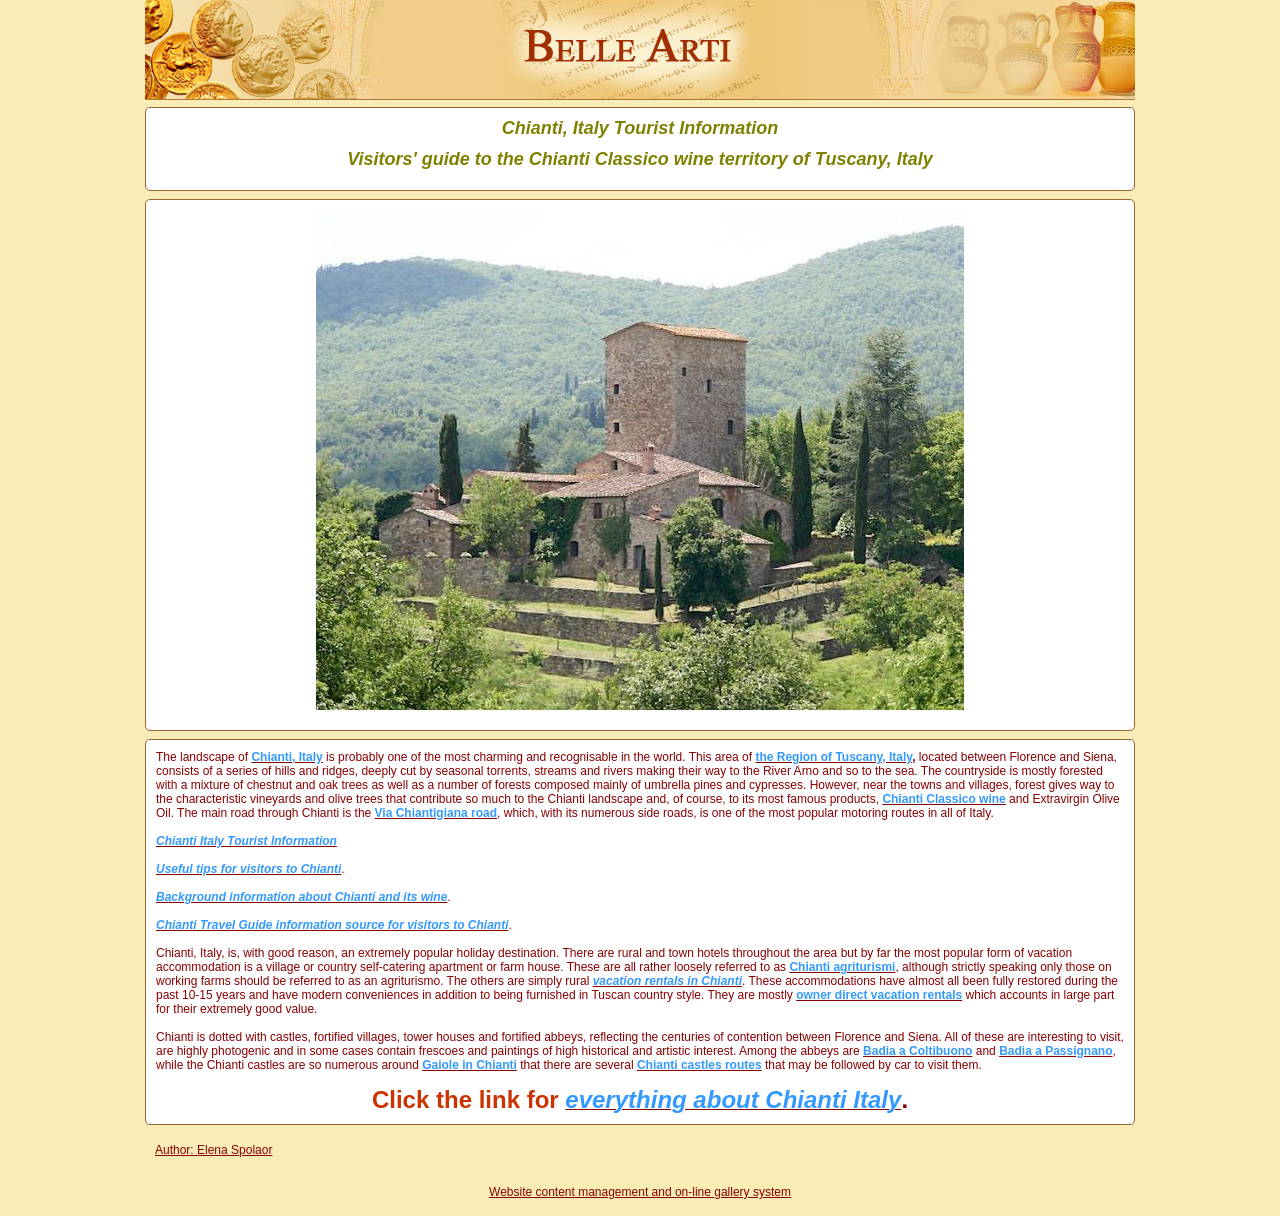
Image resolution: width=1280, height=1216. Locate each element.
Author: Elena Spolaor (213, 1150)
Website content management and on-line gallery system (640, 1192)
